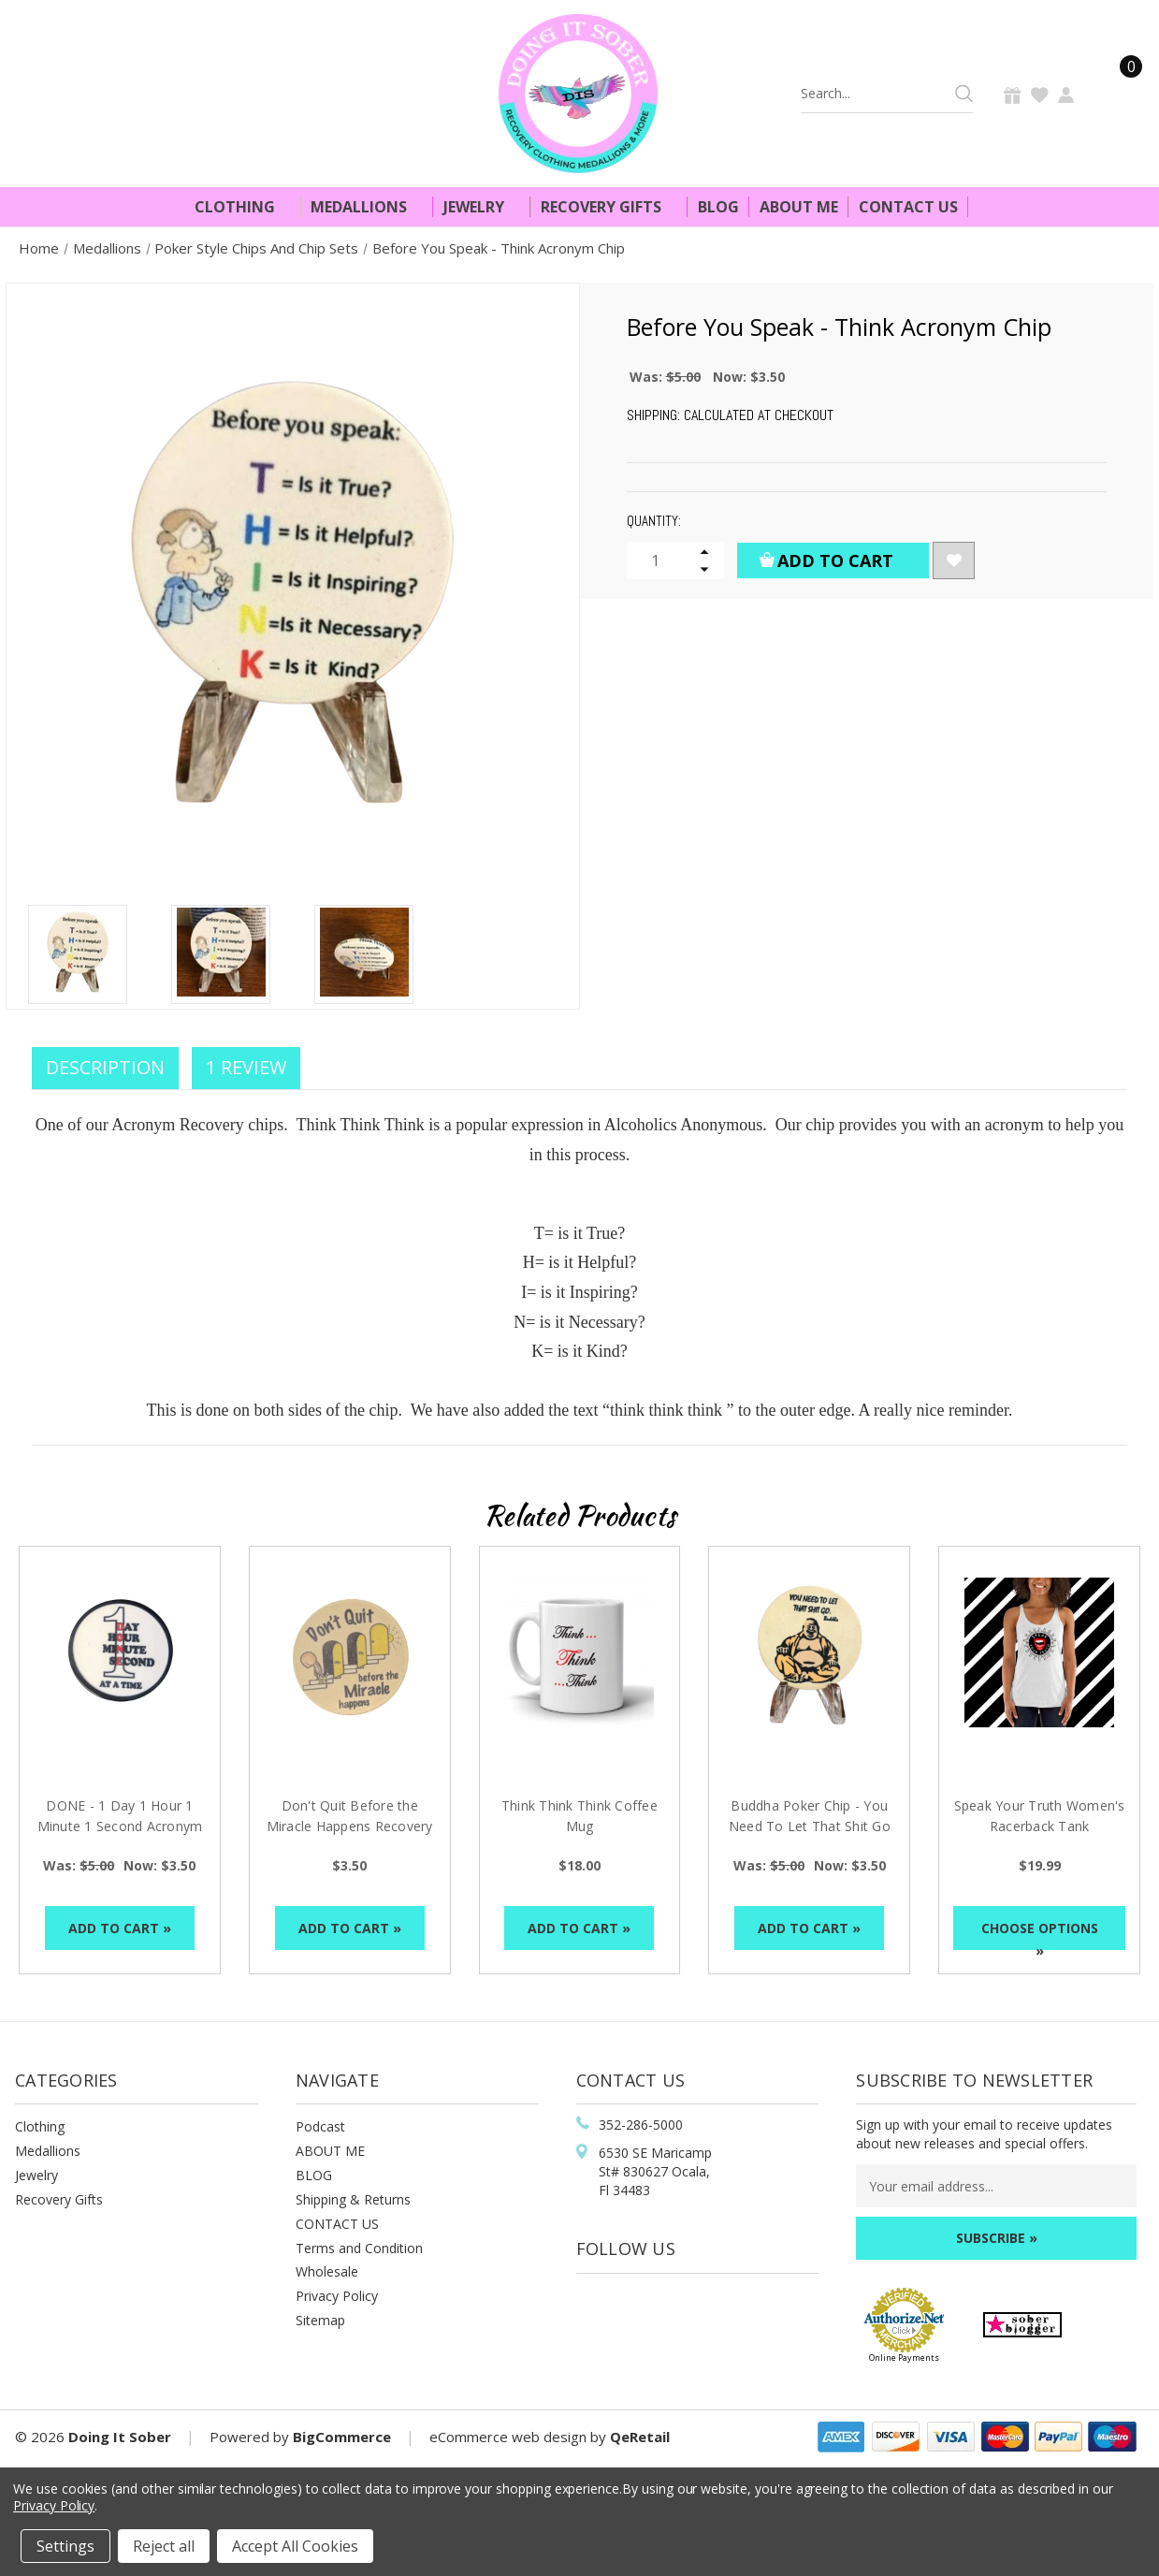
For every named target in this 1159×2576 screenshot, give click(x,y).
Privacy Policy (337, 2296)
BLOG (314, 2175)
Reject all (164, 2546)
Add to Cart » (119, 1928)
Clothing (243, 206)
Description (105, 1067)
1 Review (246, 1067)
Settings (65, 2546)
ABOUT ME (330, 2151)
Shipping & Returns (353, 2199)
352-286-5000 (641, 2124)
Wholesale (327, 2271)
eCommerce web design (508, 2436)
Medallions (367, 206)
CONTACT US (337, 2224)
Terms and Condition (359, 2248)
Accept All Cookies (295, 2546)
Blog (718, 206)
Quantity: (654, 521)
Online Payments (904, 2357)
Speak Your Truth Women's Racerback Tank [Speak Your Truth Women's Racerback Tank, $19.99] (1039, 1816)
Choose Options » (1039, 1934)
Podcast (320, 2126)
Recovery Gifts (609, 206)
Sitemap (320, 2320)
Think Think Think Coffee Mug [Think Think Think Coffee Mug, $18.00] (579, 1816)
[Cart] (1119, 93)
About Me (799, 206)
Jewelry (481, 206)
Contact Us (908, 206)
